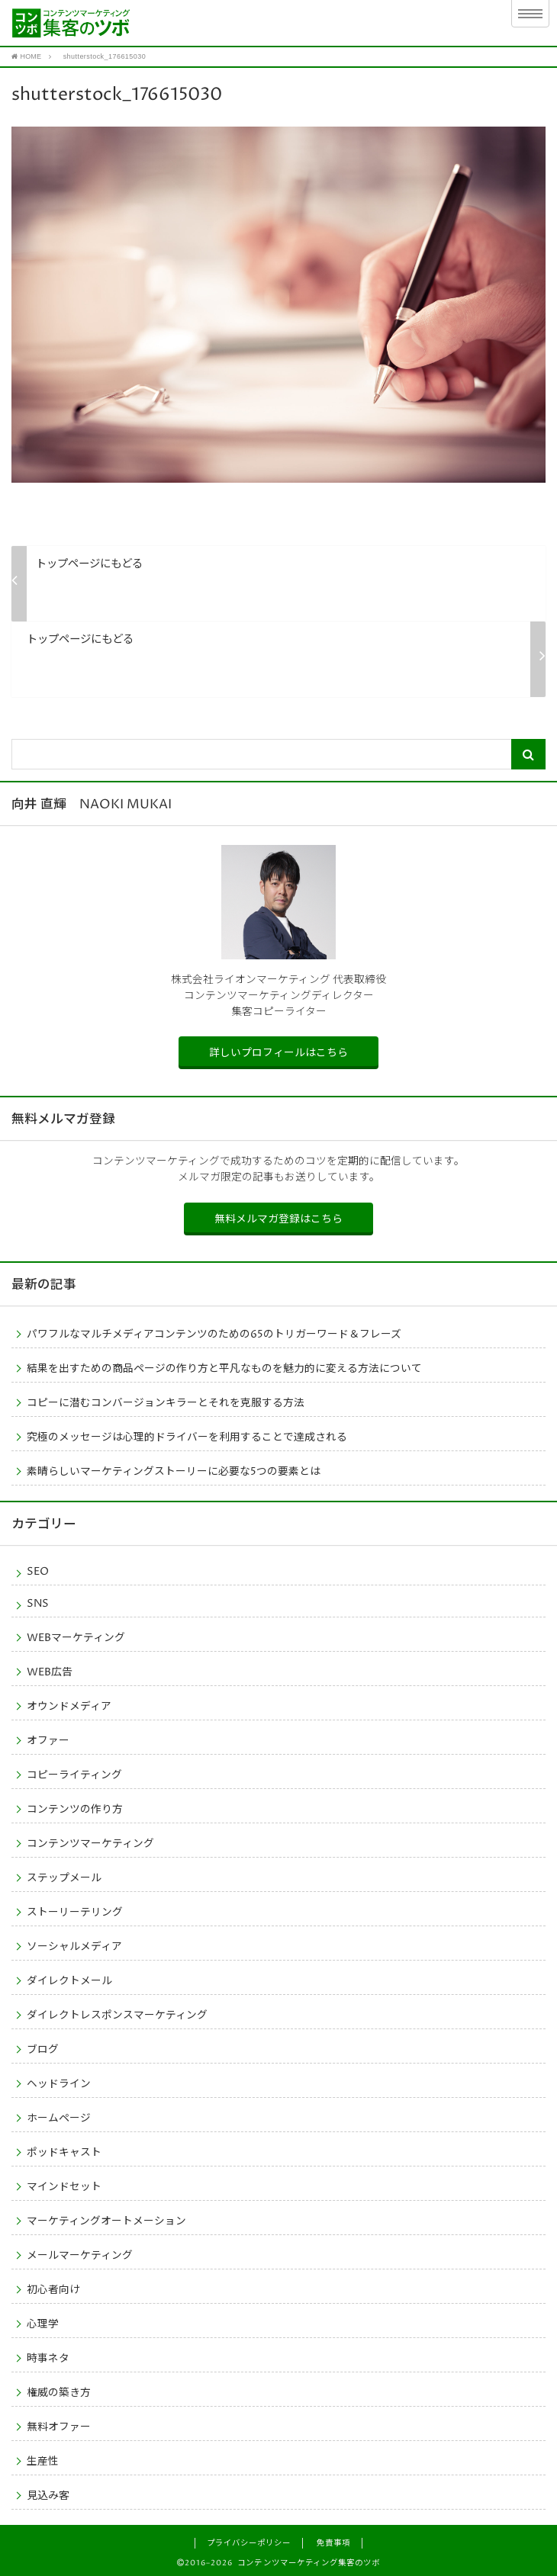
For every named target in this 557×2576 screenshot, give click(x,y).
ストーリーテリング (75, 1912)
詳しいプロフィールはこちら (278, 1053)
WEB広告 (49, 1672)
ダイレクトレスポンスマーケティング (117, 2015)
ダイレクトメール (69, 1981)
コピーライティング (74, 1775)
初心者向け (53, 2290)
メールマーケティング (80, 2256)
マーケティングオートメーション (106, 2221)
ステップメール (64, 1878)
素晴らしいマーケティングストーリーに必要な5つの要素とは (173, 1472)
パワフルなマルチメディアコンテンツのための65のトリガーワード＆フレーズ (214, 1334)
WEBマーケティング (76, 1638)
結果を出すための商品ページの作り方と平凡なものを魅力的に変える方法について (224, 1369)
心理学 (43, 2324)
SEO (38, 1572)
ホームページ (59, 2118)
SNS (38, 1604)
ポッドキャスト (64, 2153)
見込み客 (48, 2496)
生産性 (43, 2461)
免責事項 (333, 2543)
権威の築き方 (59, 2393)
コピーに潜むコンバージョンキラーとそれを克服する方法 (165, 1403)
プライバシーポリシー (249, 2543)
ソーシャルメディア (74, 1947)
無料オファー (59, 2427)
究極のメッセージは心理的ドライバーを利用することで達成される (187, 1437)
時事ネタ (48, 2359)
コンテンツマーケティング (90, 1844)
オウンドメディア (69, 1707)
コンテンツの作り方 (75, 1809)
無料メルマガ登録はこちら (278, 1219)
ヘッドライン (59, 2084)
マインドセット (64, 2187)
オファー (48, 1741)
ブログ (43, 2050)
